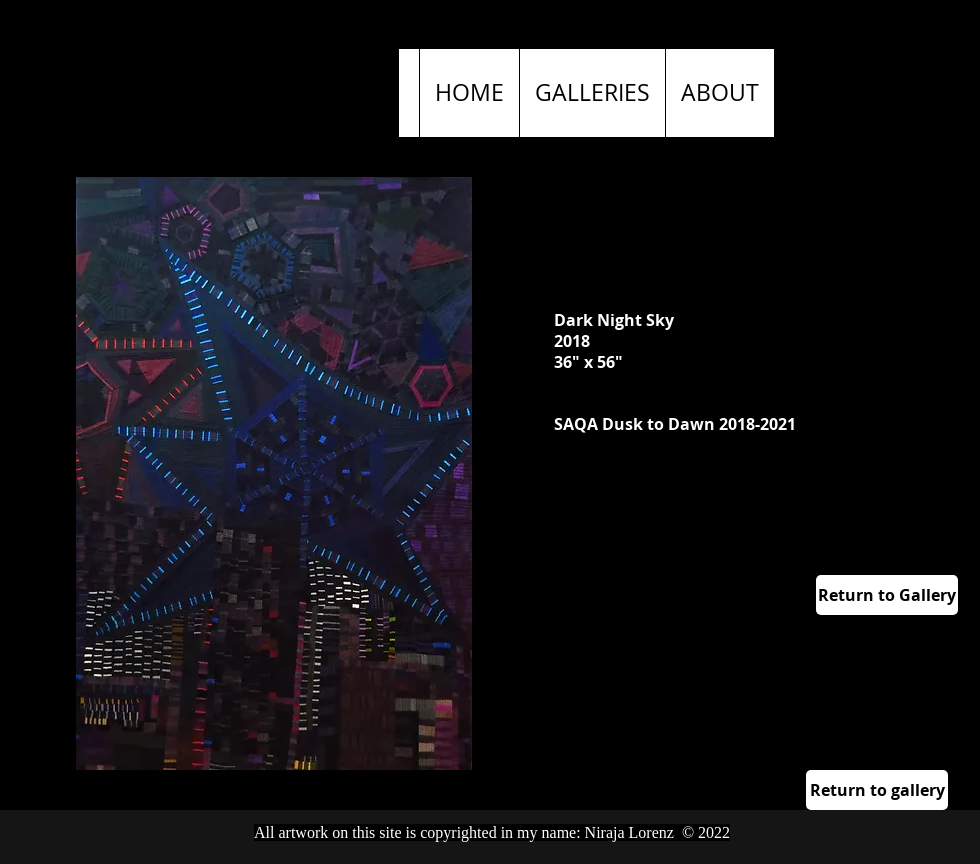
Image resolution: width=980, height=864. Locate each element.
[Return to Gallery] (887, 595)
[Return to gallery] (877, 790)
